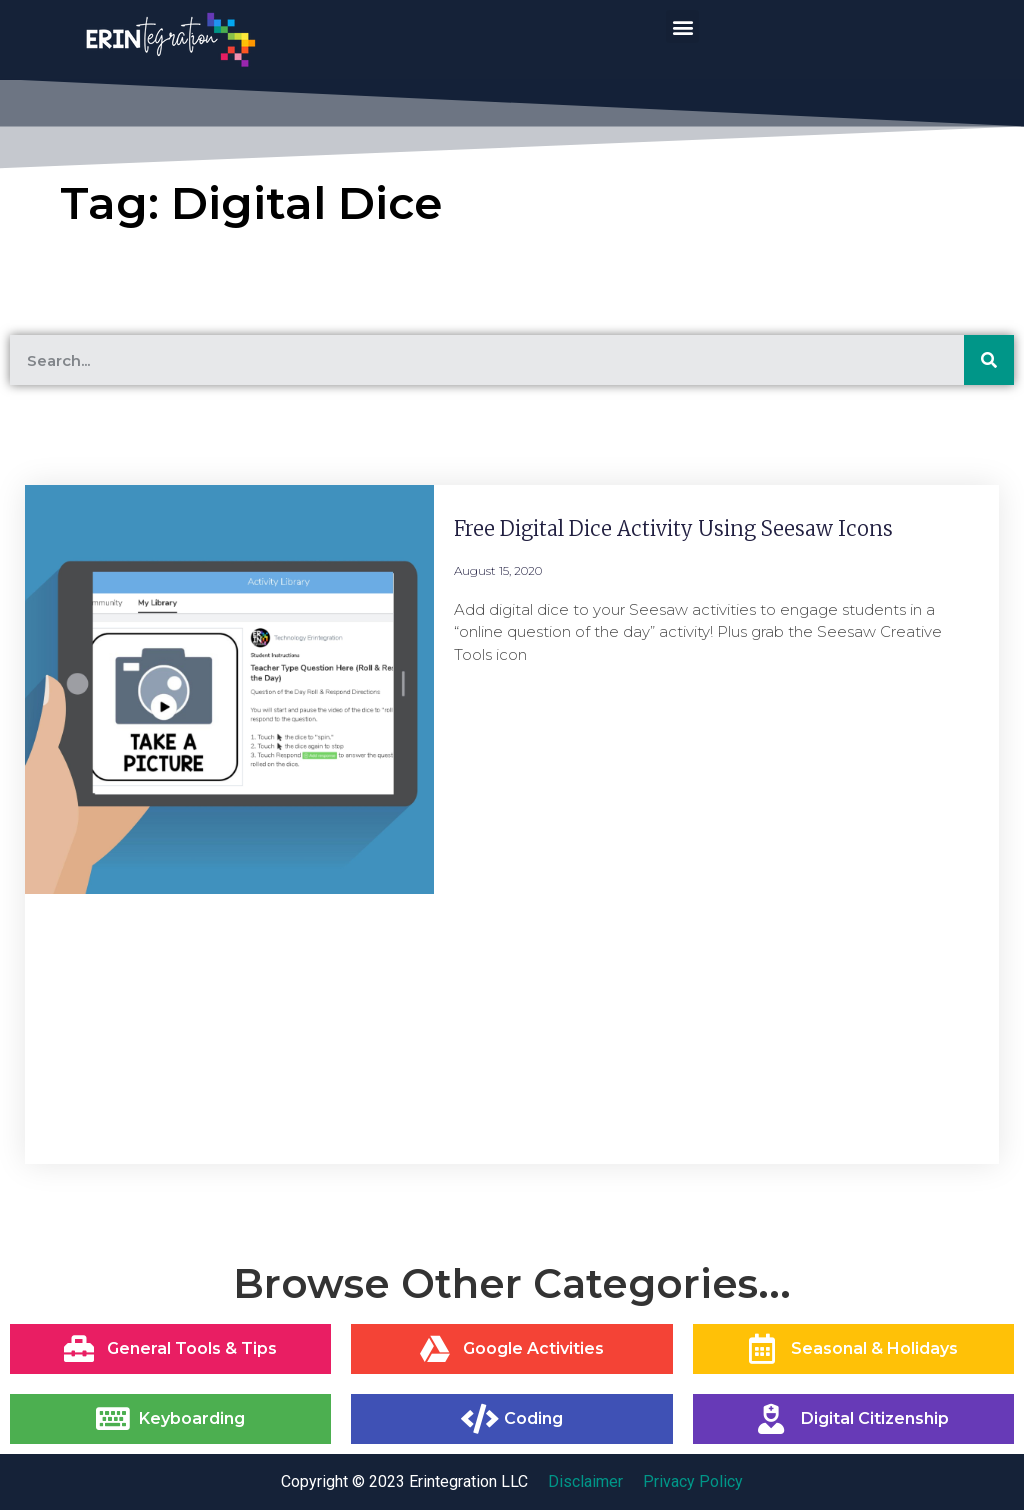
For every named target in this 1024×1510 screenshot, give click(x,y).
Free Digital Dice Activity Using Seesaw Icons (673, 528)
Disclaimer (585, 1481)
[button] (682, 26)
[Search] (989, 360)
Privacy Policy (693, 1481)
